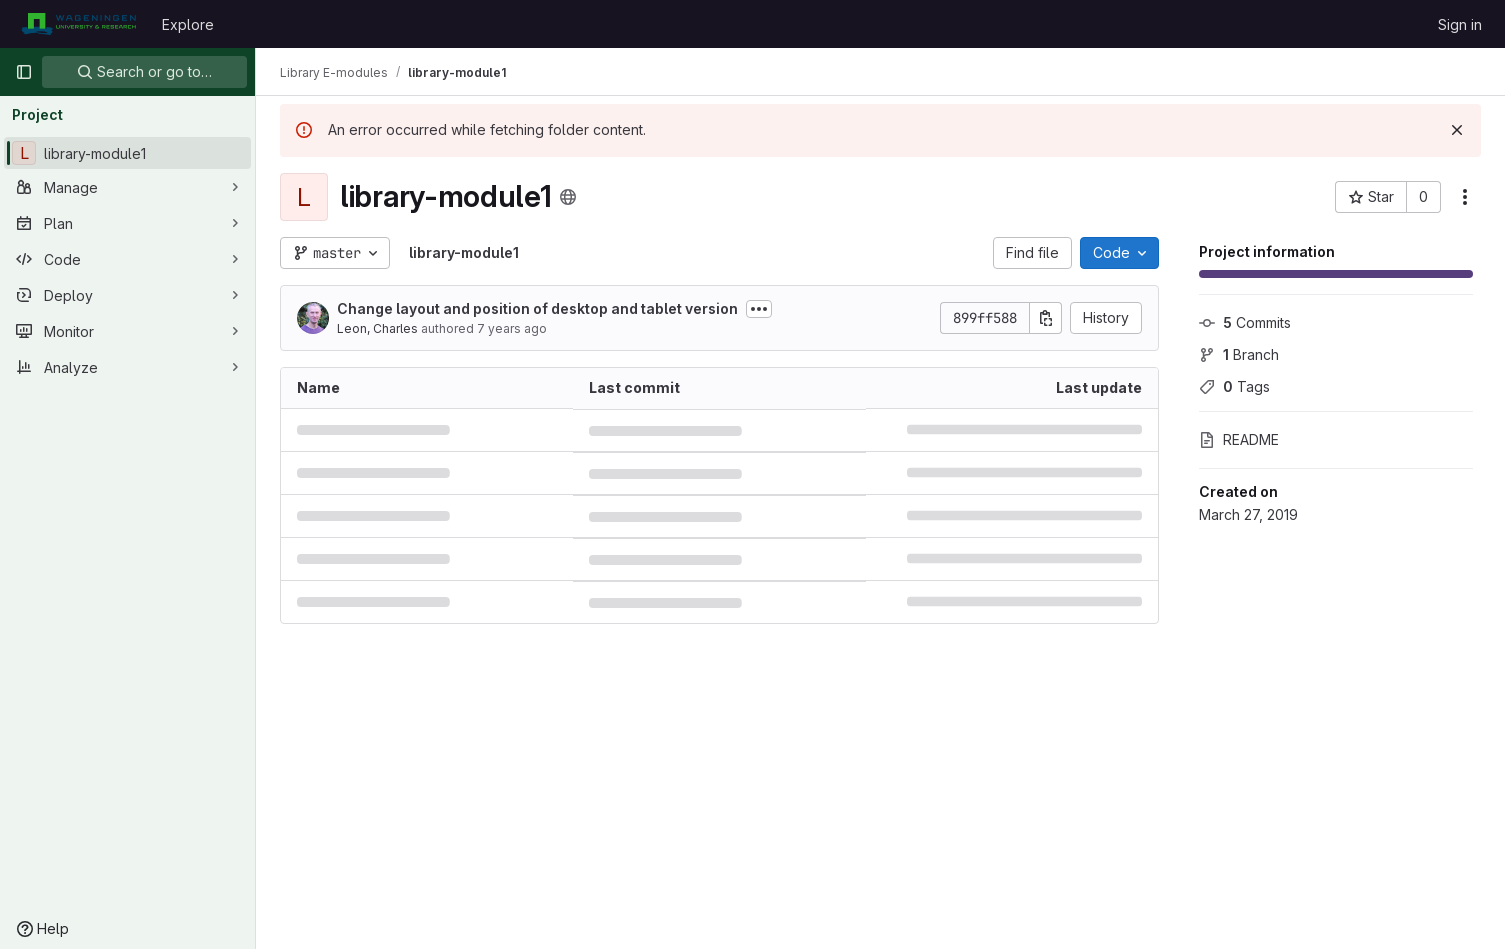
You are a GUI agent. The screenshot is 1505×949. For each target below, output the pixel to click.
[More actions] (1465, 197)
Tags (1234, 386)
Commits (1245, 322)
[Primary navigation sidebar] (24, 72)
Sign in (1460, 24)
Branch (1239, 354)
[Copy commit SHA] (1046, 318)
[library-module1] (127, 153)
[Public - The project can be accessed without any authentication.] (568, 197)
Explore (188, 24)
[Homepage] (78, 24)
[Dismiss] (1457, 130)
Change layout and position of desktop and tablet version (537, 308)
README (1239, 439)
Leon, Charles (377, 328)
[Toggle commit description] (759, 309)
